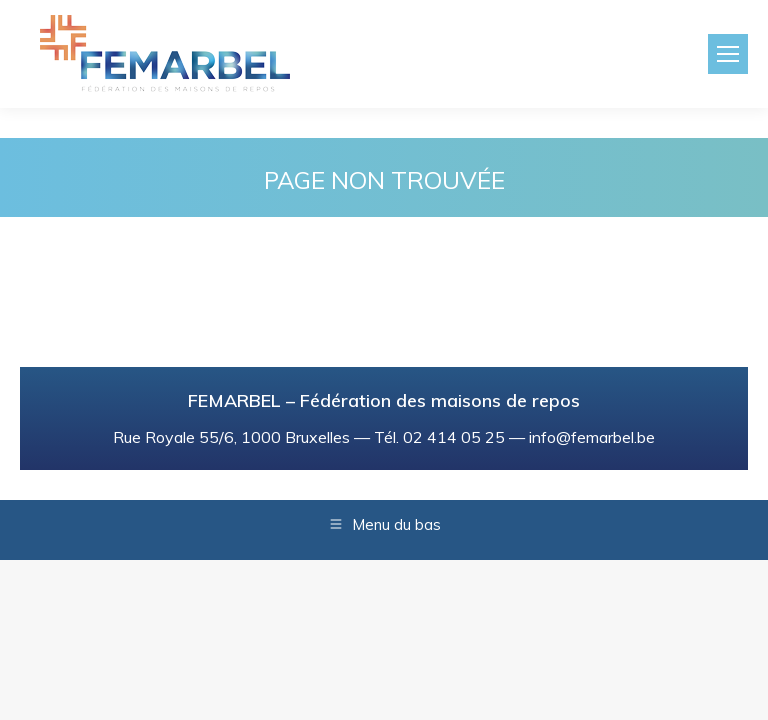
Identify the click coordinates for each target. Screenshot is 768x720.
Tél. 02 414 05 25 (439, 437)
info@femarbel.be (592, 437)
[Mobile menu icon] (728, 54)
